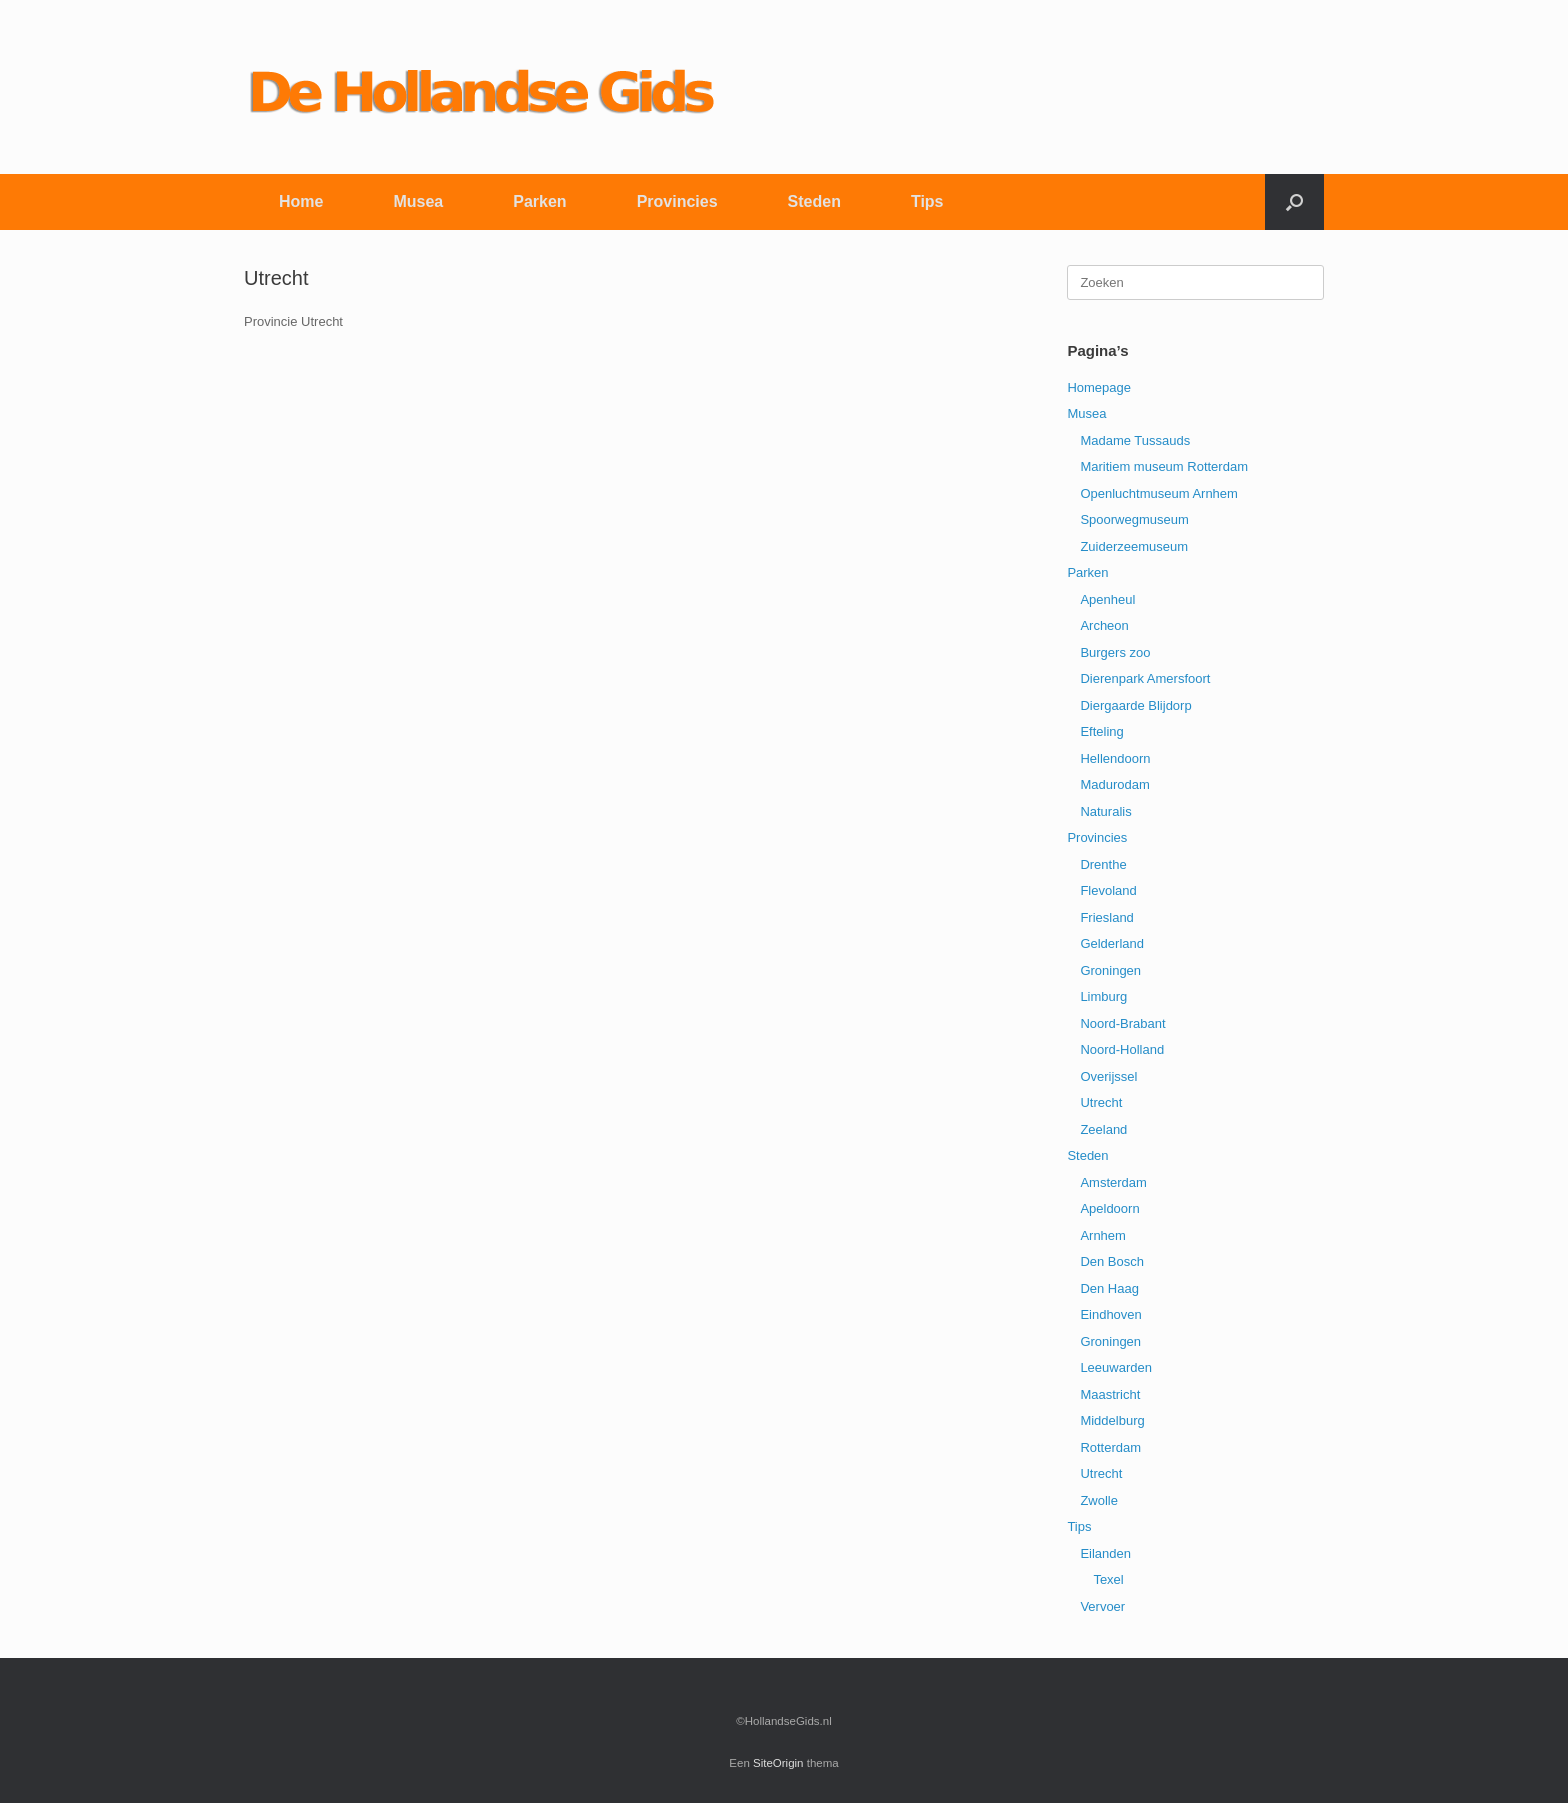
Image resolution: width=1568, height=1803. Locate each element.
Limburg (1103, 996)
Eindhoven (1110, 1314)
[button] (1294, 202)
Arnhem (1103, 1235)
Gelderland (1112, 943)
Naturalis (1105, 811)
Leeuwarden (1116, 1367)
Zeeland (1103, 1129)
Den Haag (1109, 1288)
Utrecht (1101, 1102)
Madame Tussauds (1135, 440)
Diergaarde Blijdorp (1135, 705)
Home (301, 201)
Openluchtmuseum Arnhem (1159, 493)
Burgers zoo (1115, 652)
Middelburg (1112, 1420)
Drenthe (1103, 864)
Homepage (1099, 387)
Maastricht (1110, 1394)
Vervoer (1102, 1606)
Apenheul (1107, 599)
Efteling (1101, 731)
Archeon (1104, 625)
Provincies (677, 201)
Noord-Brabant (1122, 1023)
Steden (814, 201)
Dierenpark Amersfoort (1145, 678)
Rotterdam (1110, 1447)
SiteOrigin (778, 1763)
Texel (1108, 1579)
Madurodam (1114, 784)
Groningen (1110, 970)
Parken (539, 201)
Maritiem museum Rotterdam (1164, 466)
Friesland (1106, 917)
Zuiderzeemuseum (1134, 546)
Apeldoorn (1109, 1208)
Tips (927, 201)
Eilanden (1105, 1553)
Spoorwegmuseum (1134, 519)
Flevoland (1108, 890)
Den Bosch (1112, 1261)
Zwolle (1099, 1500)
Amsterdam (1113, 1182)
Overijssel (1108, 1076)
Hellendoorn (1115, 758)
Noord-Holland (1122, 1049)
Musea (418, 201)
